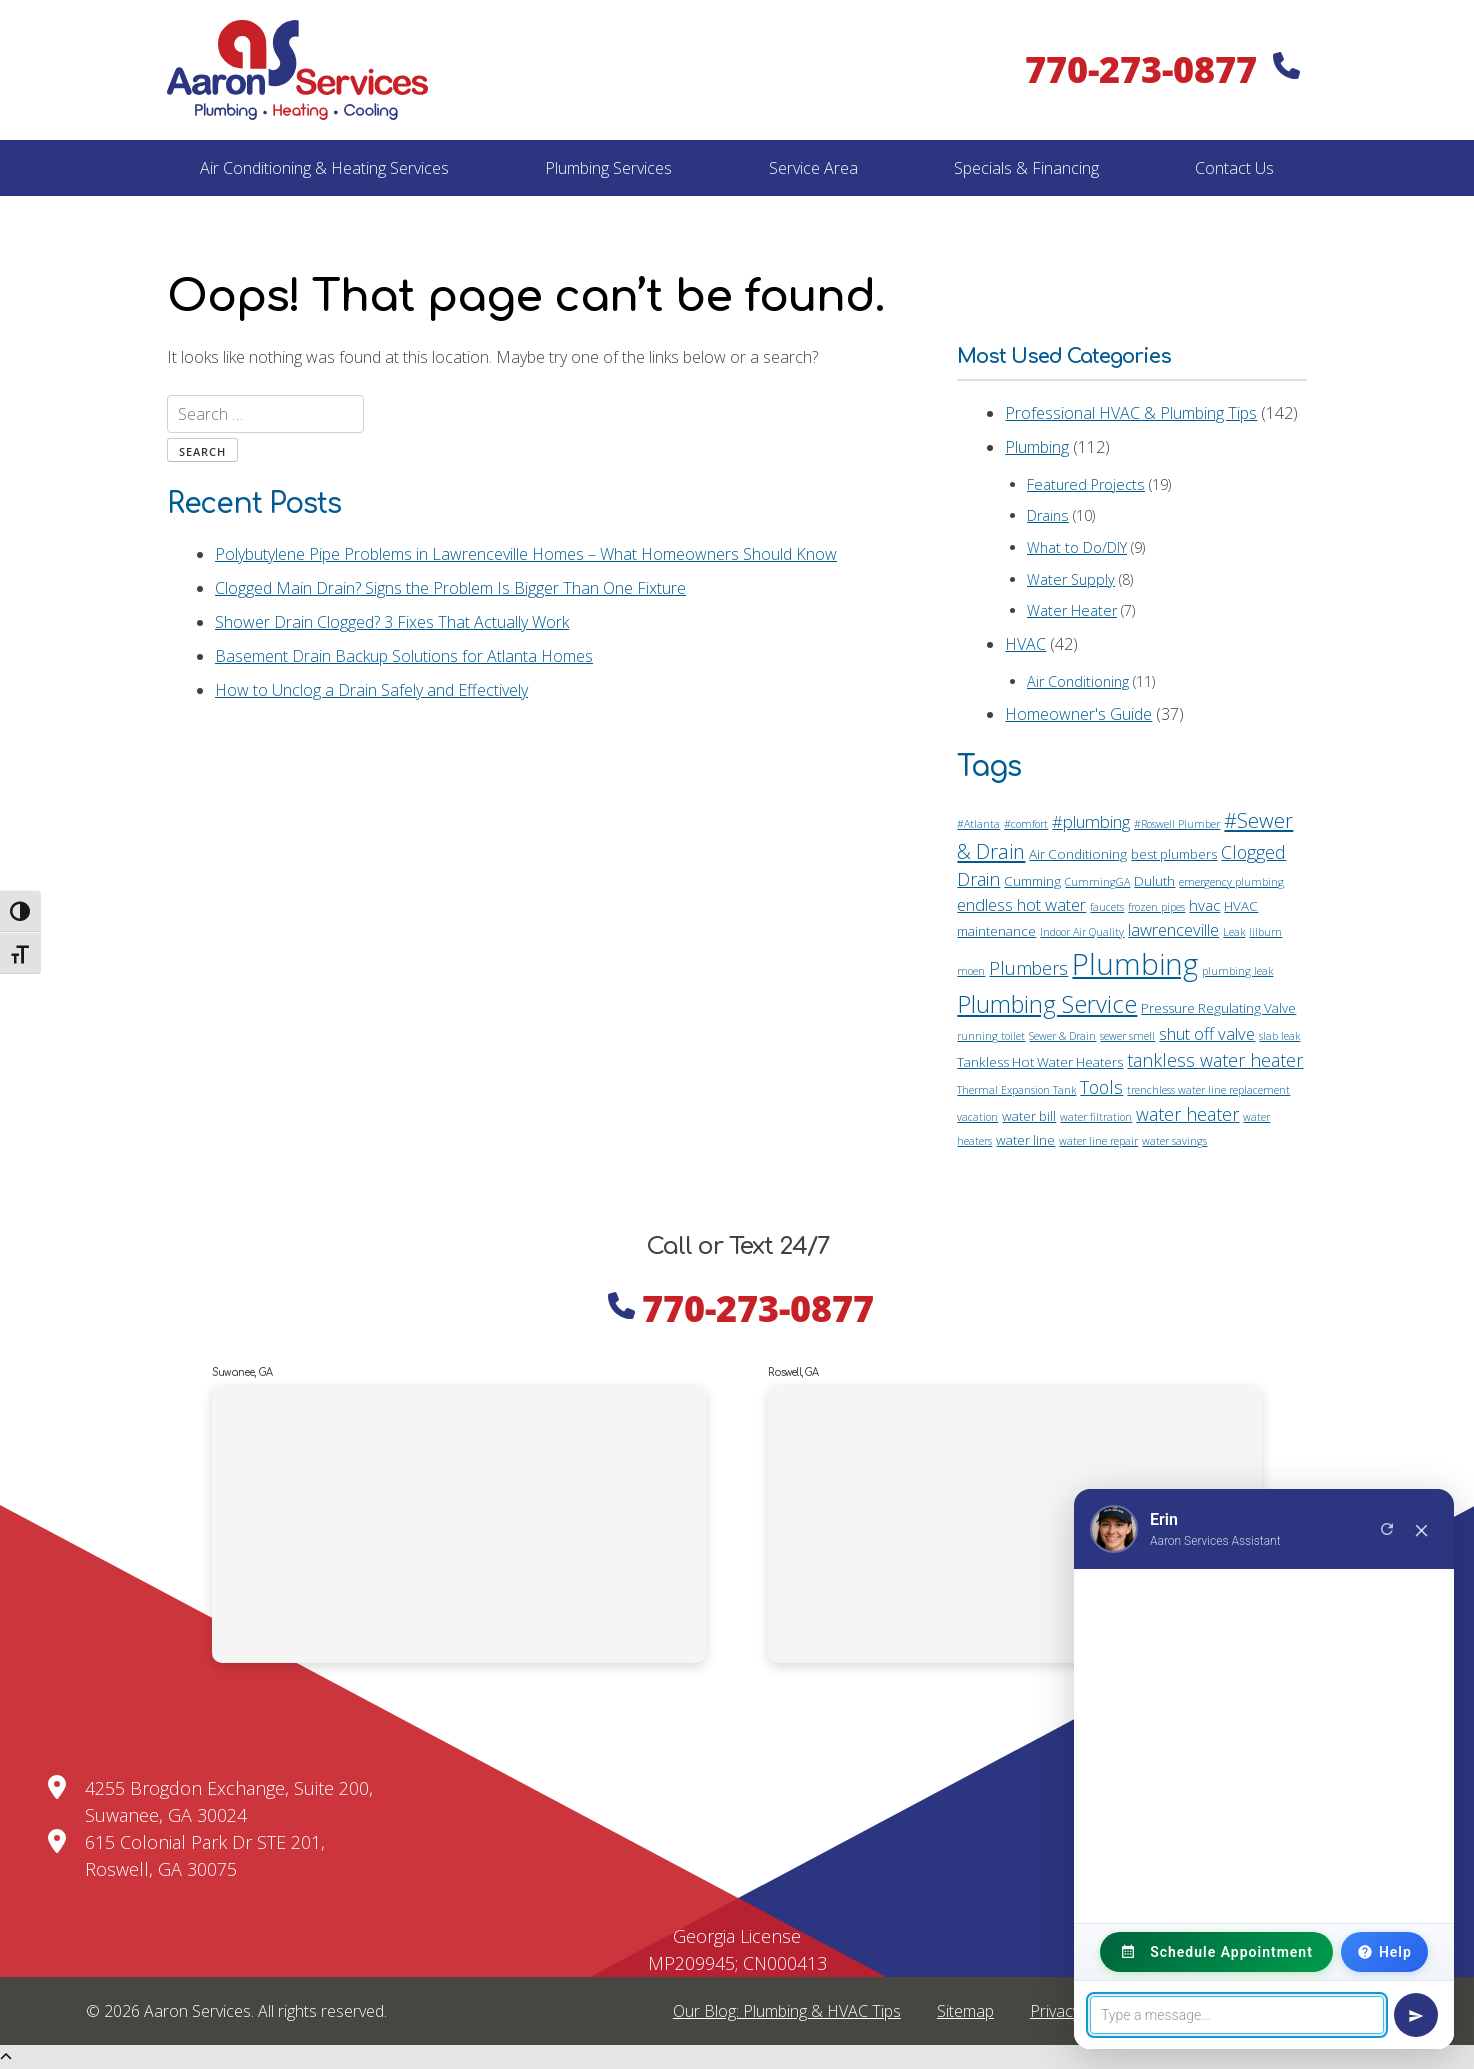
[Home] (297, 70)
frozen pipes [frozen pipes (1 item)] (1156, 907)
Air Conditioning (1078, 681)
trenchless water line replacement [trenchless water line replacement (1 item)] (1208, 1090)
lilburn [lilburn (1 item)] (1265, 932)
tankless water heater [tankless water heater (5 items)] (1215, 1060)
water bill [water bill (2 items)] (1029, 1116)
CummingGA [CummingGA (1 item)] (1097, 882)
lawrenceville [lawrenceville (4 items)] (1173, 929)
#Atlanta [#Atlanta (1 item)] (978, 824)
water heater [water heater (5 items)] (1187, 1114)
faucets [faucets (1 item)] (1107, 907)
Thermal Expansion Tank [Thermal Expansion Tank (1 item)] (1016, 1090)
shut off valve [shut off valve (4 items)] (1207, 1033)
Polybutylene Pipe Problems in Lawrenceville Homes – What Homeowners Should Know (526, 554)
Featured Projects (1086, 484)
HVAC (1025, 644)
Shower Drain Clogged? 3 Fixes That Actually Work (392, 622)
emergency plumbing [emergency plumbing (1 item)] (1231, 882)
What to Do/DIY (1077, 547)
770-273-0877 (1162, 69)
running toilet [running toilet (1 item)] (991, 1036)
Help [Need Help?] (1384, 1952)
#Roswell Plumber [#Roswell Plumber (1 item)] (1177, 824)
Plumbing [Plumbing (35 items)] (1135, 964)
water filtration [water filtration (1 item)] (1096, 1117)
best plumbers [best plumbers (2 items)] (1174, 854)
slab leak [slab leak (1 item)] (1279, 1036)
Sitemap (965, 2011)
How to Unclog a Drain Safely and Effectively (371, 690)
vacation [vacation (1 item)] (977, 1117)
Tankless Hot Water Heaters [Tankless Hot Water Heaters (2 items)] (1040, 1062)
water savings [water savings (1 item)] (1174, 1141)
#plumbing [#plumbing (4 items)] (1091, 821)
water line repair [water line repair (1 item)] (1098, 1141)
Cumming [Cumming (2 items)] (1032, 881)
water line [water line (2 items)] (1025, 1140)
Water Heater (1072, 610)
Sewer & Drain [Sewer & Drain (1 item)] (1062, 1036)
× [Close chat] (1422, 1528)
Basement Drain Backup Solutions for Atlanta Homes (404, 656)
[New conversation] (1387, 1529)
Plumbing (1037, 447)
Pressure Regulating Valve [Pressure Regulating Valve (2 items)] (1218, 1008)
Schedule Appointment (1216, 1952)
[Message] (1237, 2015)
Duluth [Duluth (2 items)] (1154, 881)
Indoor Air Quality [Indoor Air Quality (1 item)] (1082, 932)
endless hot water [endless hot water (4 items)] (1021, 904)
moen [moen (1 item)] (971, 971)
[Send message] (1416, 2015)
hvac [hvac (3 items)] (1204, 905)
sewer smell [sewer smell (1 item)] (1127, 1036)
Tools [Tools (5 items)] (1101, 1087)
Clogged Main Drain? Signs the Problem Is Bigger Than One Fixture (450, 588)
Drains (1048, 515)
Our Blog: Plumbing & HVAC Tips (787, 2011)
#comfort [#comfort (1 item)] (1026, 824)
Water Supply (1071, 579)
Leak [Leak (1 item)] (1234, 932)
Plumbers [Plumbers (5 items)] (1028, 968)
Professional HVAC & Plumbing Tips (1131, 413)
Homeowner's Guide (1078, 714)
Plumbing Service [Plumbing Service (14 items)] (1047, 1004)
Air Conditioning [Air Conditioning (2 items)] (1078, 854)
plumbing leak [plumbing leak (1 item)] (1237, 971)
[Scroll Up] (6, 2057)
